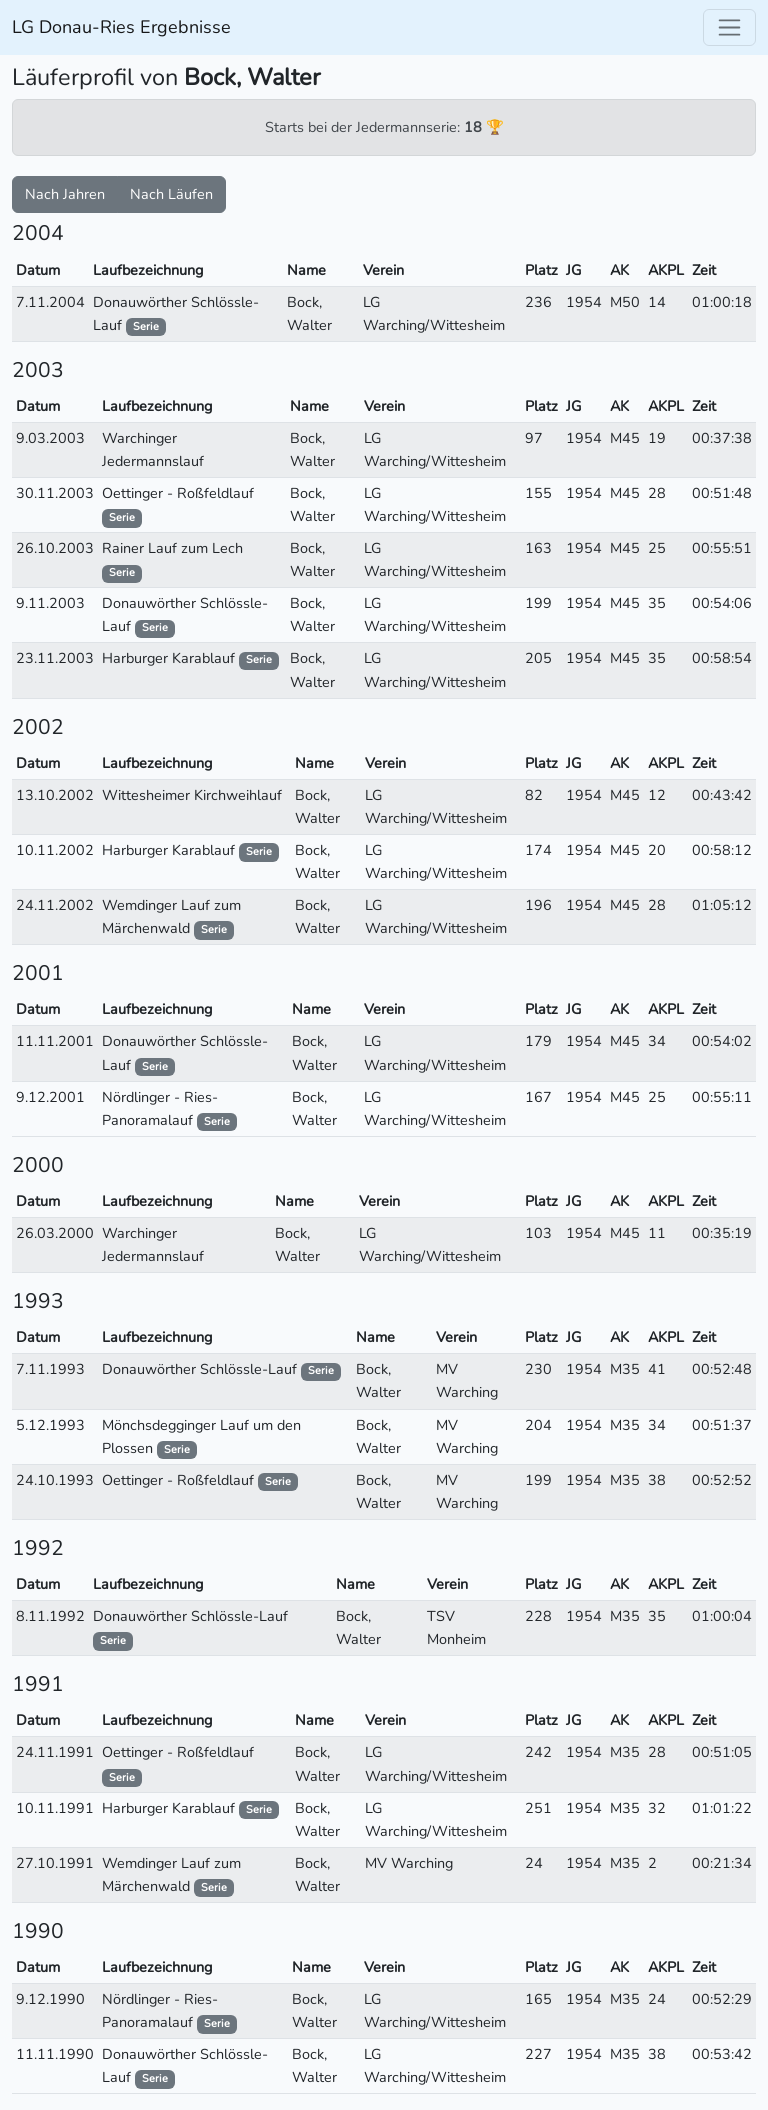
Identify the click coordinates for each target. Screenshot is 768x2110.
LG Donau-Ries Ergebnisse (121, 27)
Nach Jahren (65, 194)
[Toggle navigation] (729, 27)
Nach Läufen (171, 194)
